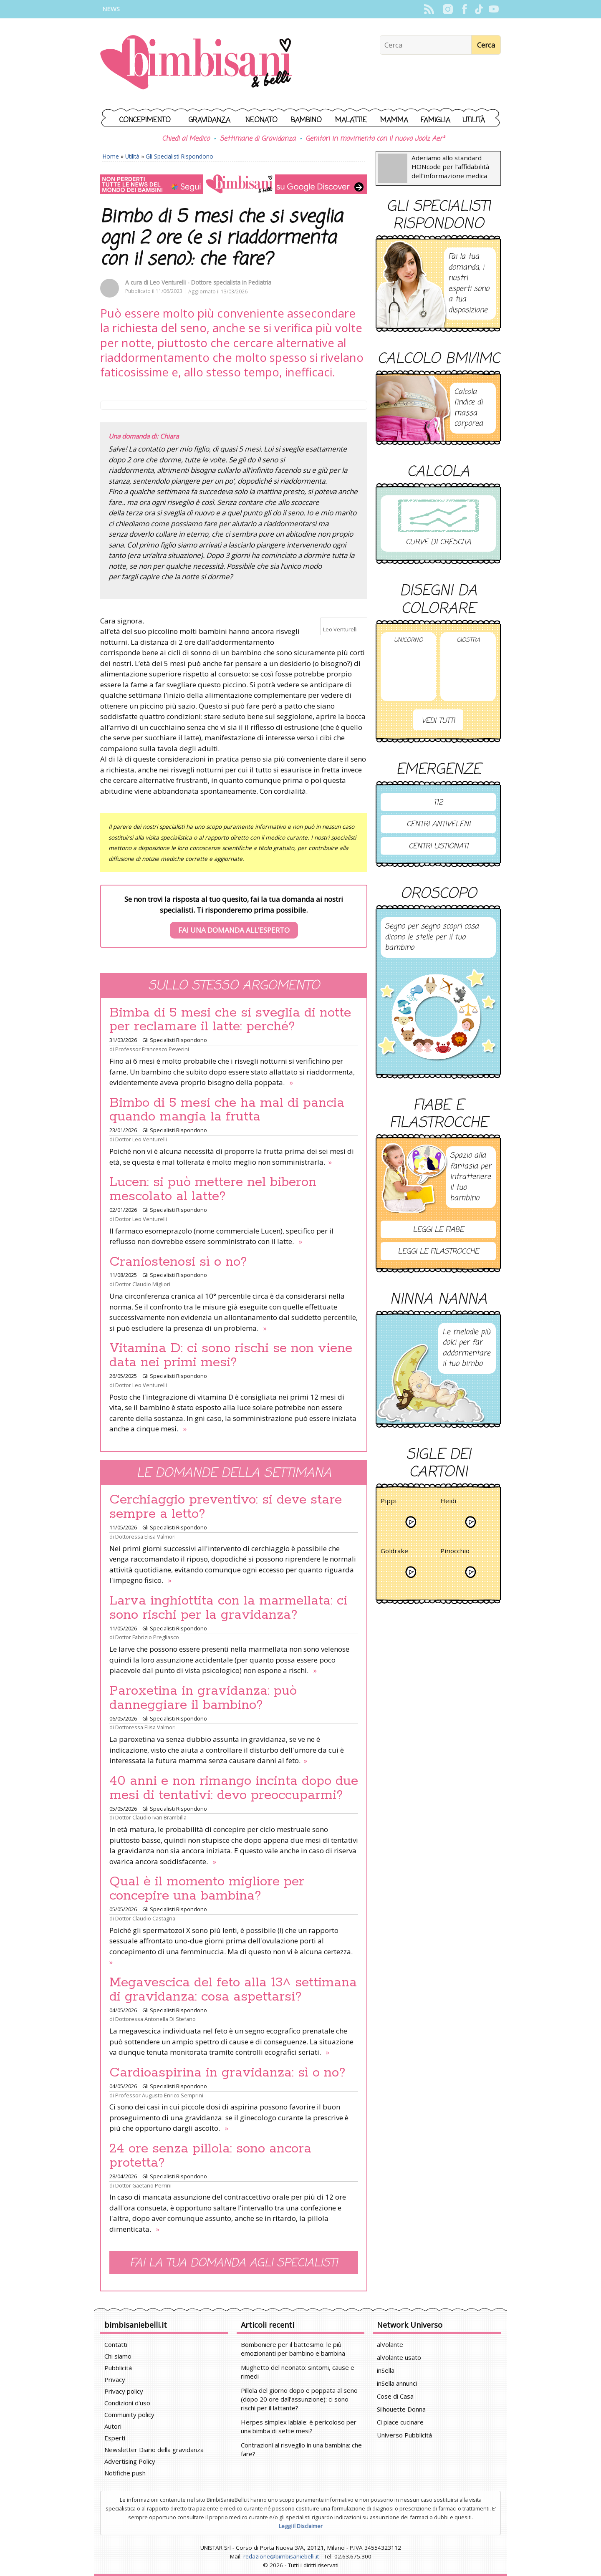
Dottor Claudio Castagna (145, 1918)
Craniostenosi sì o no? (178, 1262)
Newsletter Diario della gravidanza (154, 2449)
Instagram (447, 9)
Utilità (473, 120)
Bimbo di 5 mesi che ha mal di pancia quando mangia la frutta (226, 1110)
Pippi (388, 1502)
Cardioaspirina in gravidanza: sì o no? (227, 2072)
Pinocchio (455, 1552)
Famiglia (435, 120)
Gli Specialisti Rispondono (179, 156)
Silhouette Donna (401, 2409)
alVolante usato (399, 2357)
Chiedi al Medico (186, 139)
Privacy (114, 2379)
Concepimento (145, 120)
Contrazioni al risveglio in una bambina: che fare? (301, 2449)
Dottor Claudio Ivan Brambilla (151, 1817)
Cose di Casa (395, 2396)
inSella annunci (397, 2383)
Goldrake (394, 1552)
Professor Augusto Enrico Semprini (159, 2095)
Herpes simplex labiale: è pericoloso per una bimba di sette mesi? (298, 2426)
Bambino (306, 120)
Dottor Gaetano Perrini (143, 2185)
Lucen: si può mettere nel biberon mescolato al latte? (212, 1189)
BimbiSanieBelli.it (196, 63)
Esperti (114, 2438)
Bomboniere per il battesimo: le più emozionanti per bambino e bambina (293, 2348)
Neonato (261, 120)
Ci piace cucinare (400, 2422)
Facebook (464, 9)
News (111, 9)
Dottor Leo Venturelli (141, 1139)
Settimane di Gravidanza (257, 139)
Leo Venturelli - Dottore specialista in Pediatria (210, 282)
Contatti (115, 2344)
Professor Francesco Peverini (152, 1049)
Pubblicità (118, 2368)
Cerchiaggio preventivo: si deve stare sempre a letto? (225, 1506)
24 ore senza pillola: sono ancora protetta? (210, 2155)
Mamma (394, 120)
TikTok (479, 9)
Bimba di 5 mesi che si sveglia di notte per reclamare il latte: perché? (230, 1019)
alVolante (390, 2344)
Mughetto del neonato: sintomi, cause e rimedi (297, 2371)
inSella (385, 2370)
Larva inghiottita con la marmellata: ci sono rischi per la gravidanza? (228, 1607)
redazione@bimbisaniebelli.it (281, 2556)
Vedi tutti (438, 721)
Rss (428, 9)
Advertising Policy (129, 2461)
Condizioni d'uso (127, 2403)
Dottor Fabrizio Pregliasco (147, 1637)
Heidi (448, 1502)
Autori (112, 2426)
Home (111, 156)
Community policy (129, 2414)
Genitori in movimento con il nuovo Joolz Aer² (375, 139)
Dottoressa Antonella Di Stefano (155, 2019)
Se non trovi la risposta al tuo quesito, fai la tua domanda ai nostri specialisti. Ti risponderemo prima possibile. (233, 916)
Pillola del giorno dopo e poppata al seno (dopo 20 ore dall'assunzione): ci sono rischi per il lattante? (299, 2399)
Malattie (351, 120)
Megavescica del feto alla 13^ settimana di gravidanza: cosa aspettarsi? (233, 1989)
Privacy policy (123, 2391)
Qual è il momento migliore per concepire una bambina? (206, 1888)
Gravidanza (209, 120)
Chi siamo (117, 2356)
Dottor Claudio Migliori (142, 1284)
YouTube (493, 9)
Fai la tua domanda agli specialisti (234, 2263)
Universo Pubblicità (404, 2435)
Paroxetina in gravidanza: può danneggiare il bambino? (203, 1698)
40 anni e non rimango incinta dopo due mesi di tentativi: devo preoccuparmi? (233, 1788)
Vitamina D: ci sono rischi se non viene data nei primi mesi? (230, 1355)
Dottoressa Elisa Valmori (145, 1536)
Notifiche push (125, 2473)
